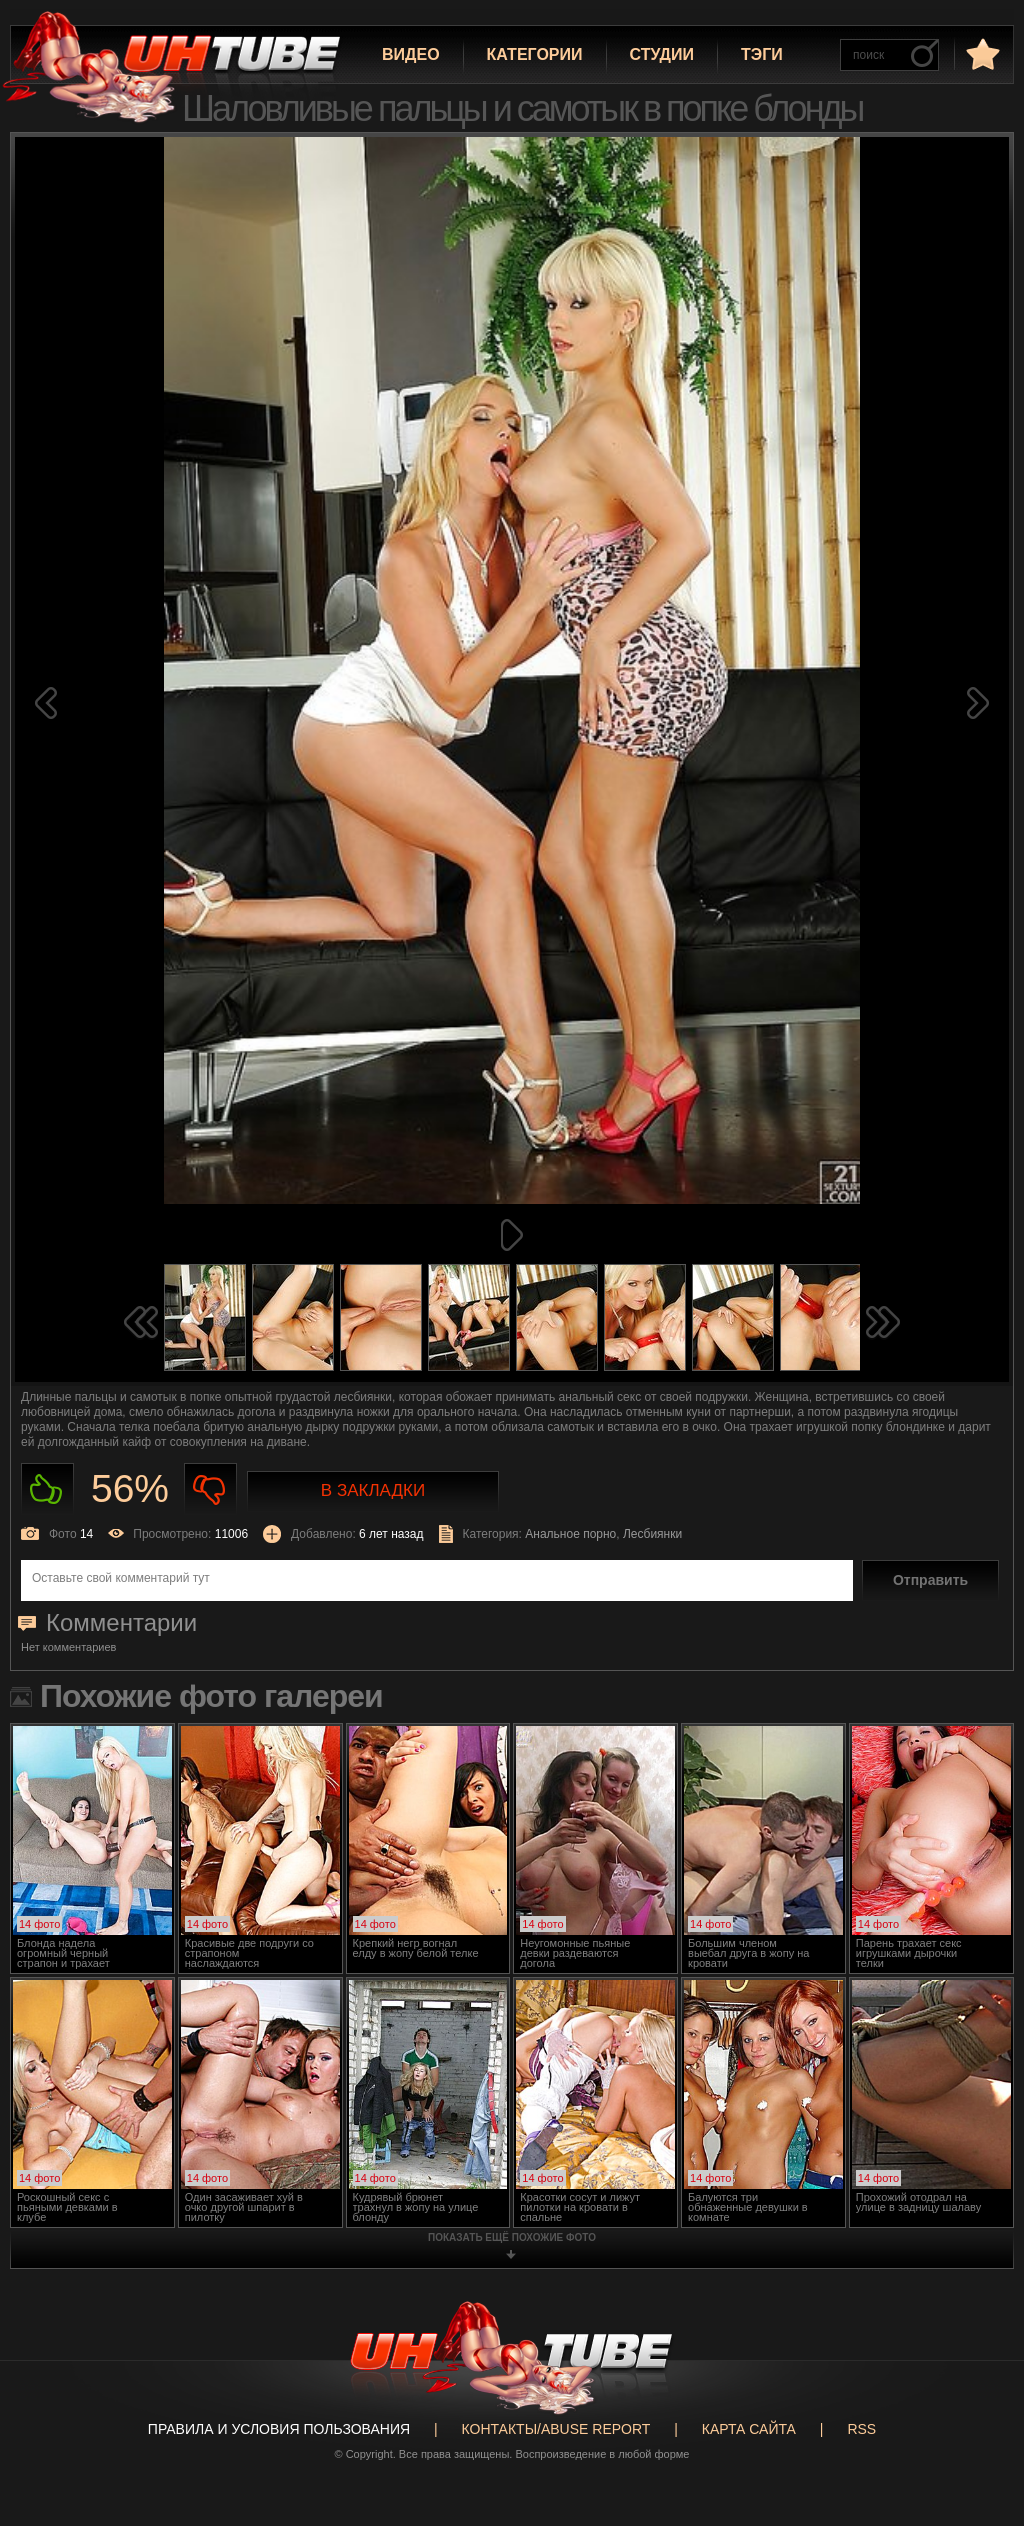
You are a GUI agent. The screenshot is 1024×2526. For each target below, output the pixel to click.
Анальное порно (570, 1534)
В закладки (373, 1490)
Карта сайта (749, 2429)
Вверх (979, 2369)
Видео (411, 54)
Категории (535, 54)
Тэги (762, 54)
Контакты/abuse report (556, 2429)
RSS (861, 2429)
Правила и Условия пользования (279, 2429)
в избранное (981, 53)
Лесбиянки (652, 1534)
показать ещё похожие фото (512, 2237)
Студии (662, 54)
